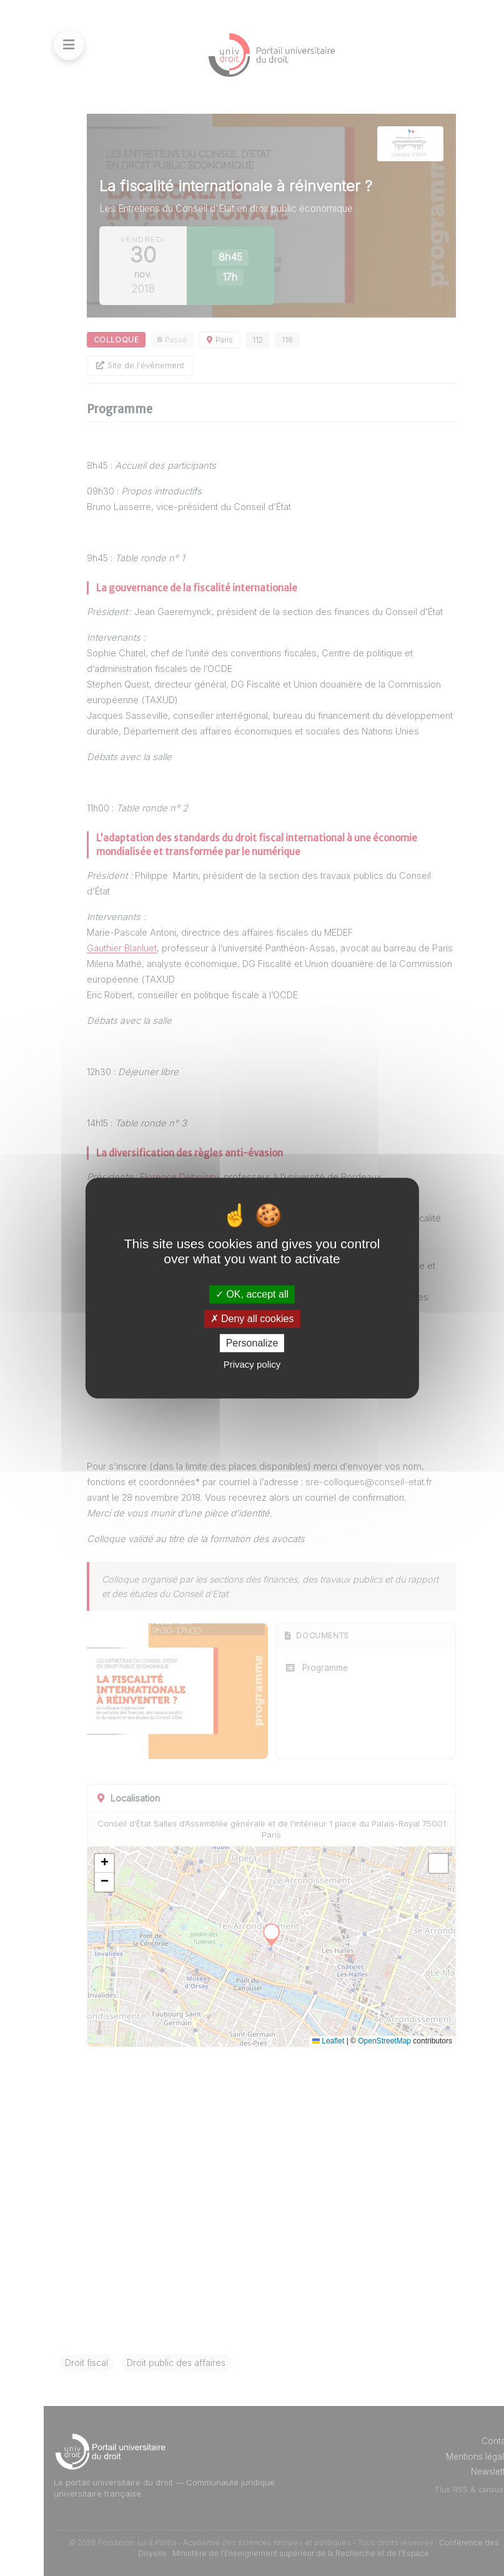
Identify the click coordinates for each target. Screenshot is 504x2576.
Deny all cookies (252, 1318)
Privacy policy (252, 1364)
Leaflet (328, 2041)
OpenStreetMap (384, 2041)
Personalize (252, 1343)
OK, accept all (252, 1294)
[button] (104, 1863)
